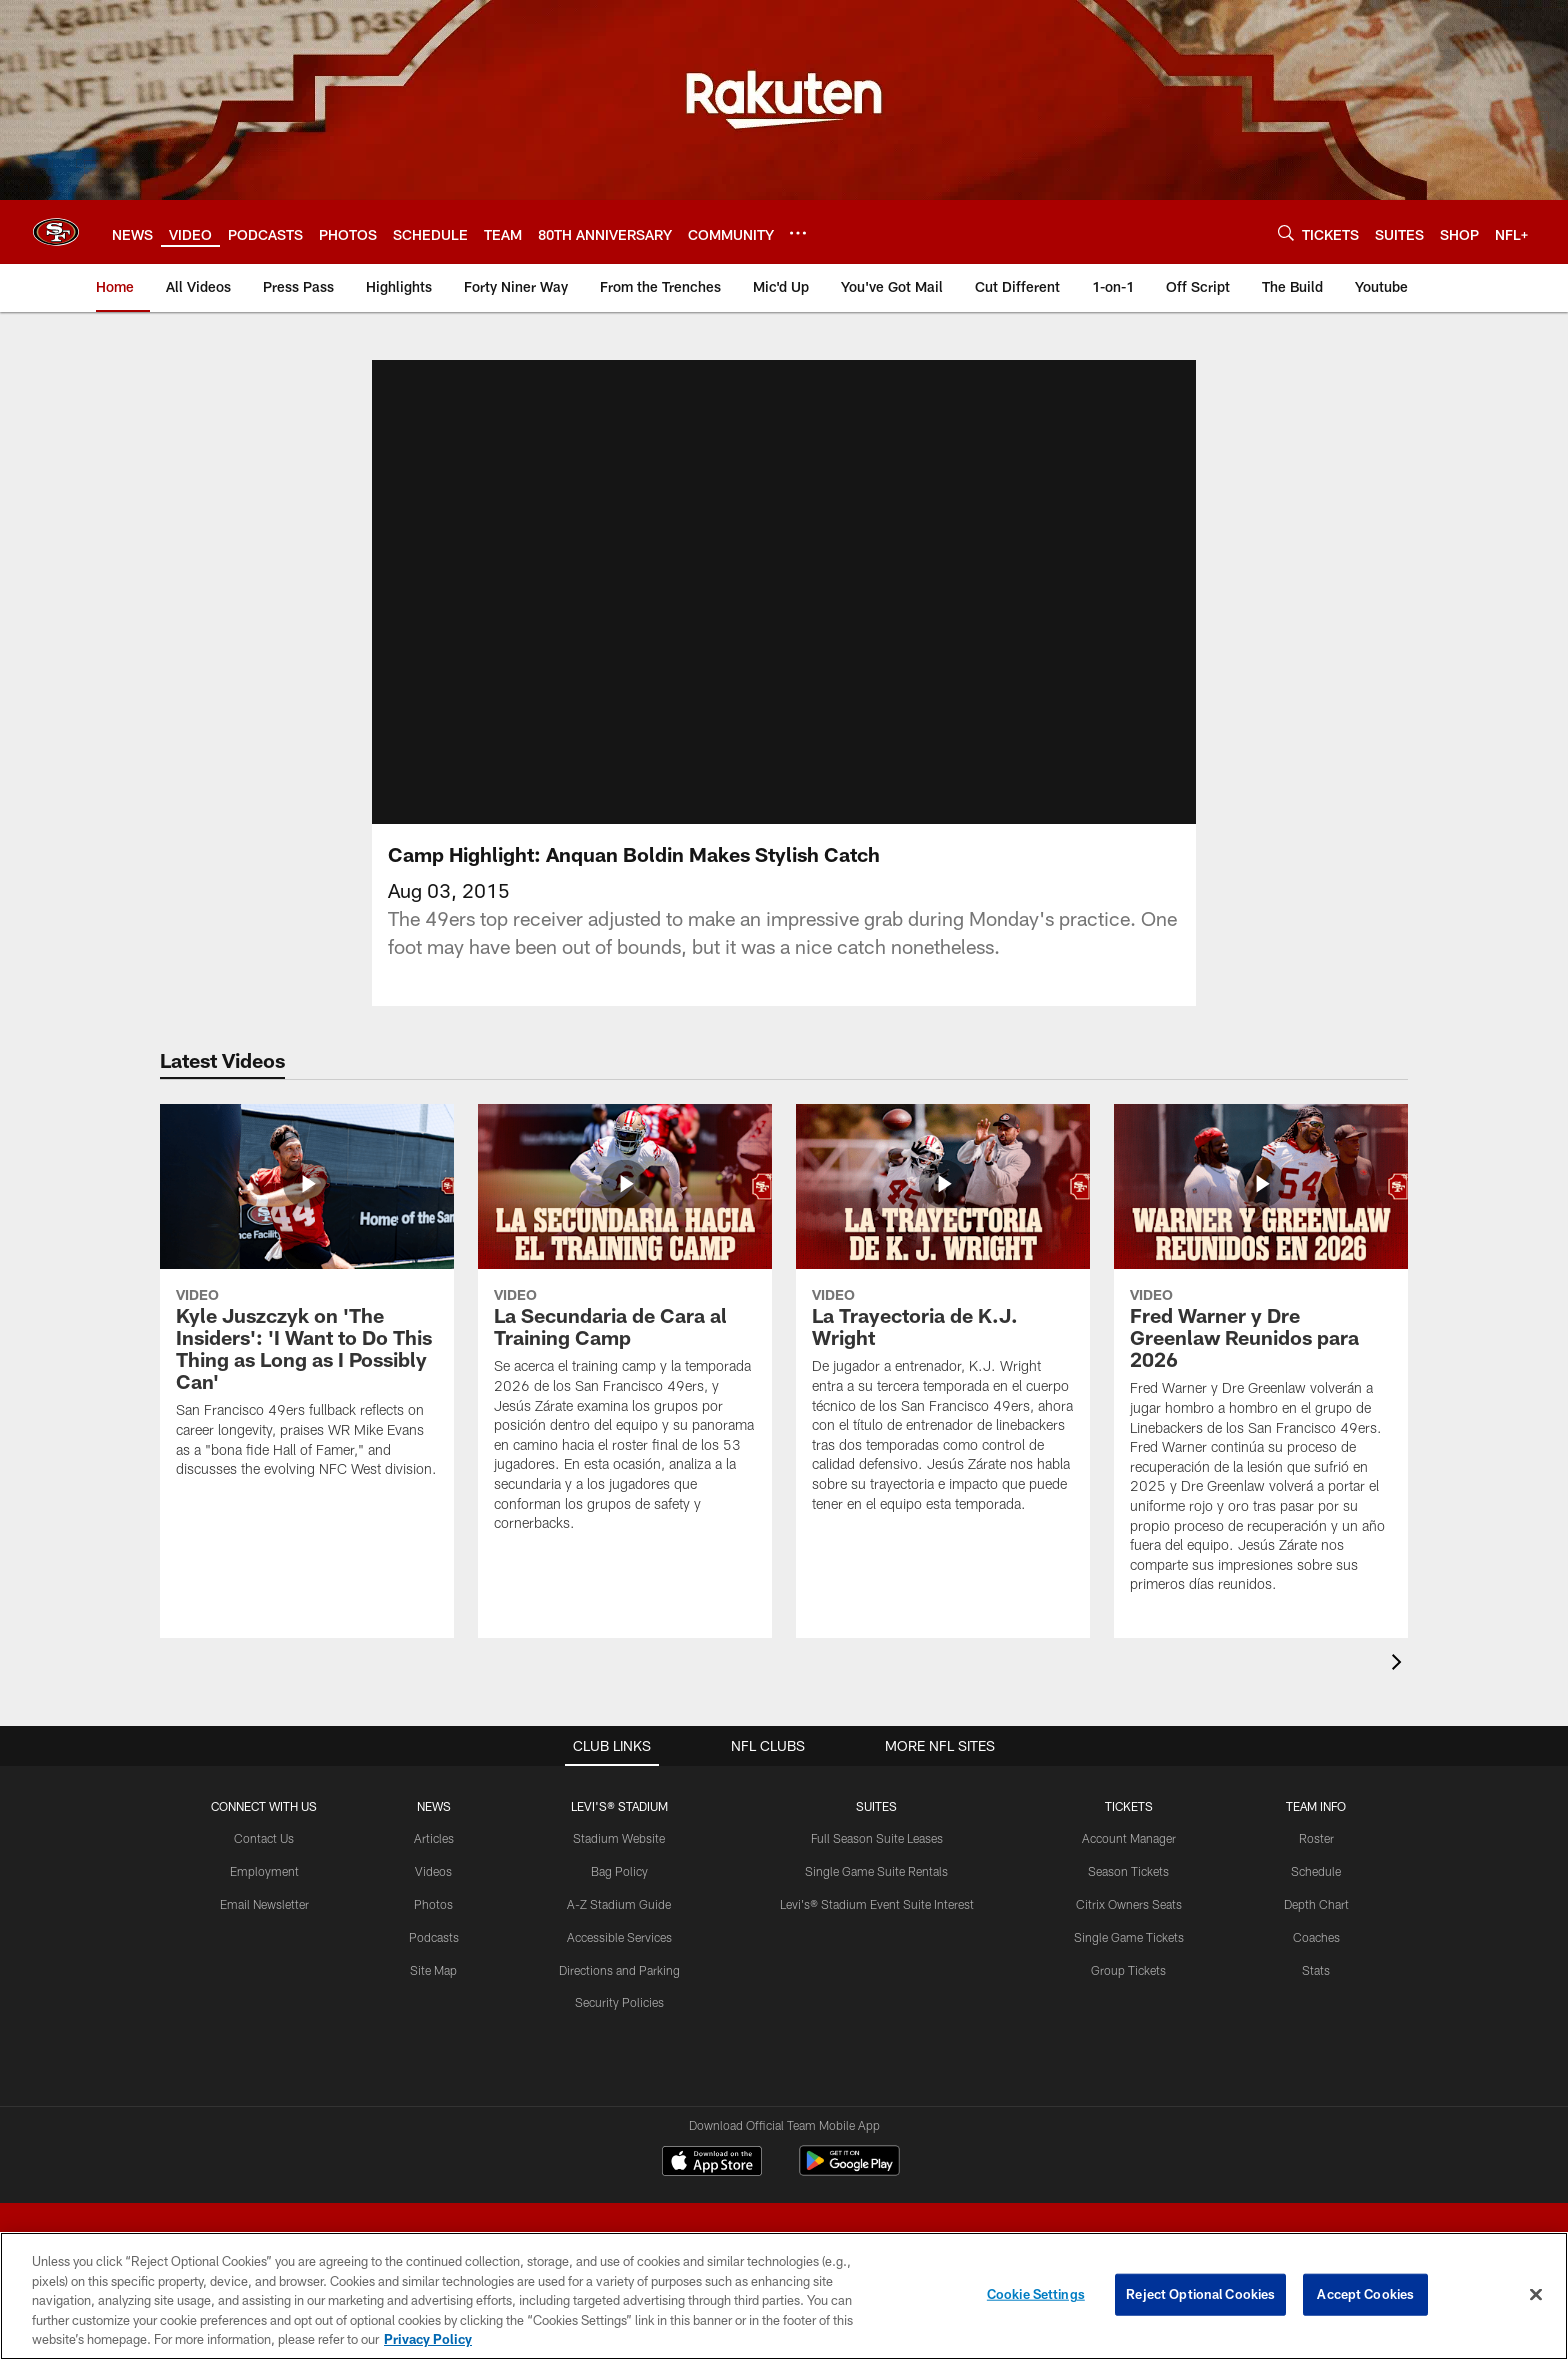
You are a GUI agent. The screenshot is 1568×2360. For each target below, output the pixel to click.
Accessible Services (619, 1937)
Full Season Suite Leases (877, 1838)
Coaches (1316, 1937)
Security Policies (619, 2002)
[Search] (1286, 232)
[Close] (1536, 2295)
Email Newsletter (264, 1904)
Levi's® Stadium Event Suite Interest (877, 1904)
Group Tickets (1128, 1970)
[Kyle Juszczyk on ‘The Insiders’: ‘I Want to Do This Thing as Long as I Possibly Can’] (307, 1303)
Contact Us (264, 1838)
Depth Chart (1316, 1904)
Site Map (433, 1970)
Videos (433, 1871)
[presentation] (1400, 1664)
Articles (434, 1838)
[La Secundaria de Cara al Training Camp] (625, 1330)
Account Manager (1129, 1838)
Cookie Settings (1036, 2294)
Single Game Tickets (1129, 1937)
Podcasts (434, 1937)
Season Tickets (1128, 1871)
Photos (433, 1904)
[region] (784, 2296)
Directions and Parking (619, 1970)
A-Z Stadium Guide (619, 1904)
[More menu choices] (798, 233)
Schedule (1316, 1871)
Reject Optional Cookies (1200, 2294)
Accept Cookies (1365, 2294)
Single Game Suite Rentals (876, 1871)
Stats (1316, 1970)
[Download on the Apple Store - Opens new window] (712, 2163)
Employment (264, 1871)
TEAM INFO (1316, 1806)
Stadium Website (619, 1838)
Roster (1316, 1838)
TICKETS (1129, 1806)
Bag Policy (619, 1871)
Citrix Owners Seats (1129, 1904)
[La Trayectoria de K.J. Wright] (943, 1321)
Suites (876, 1806)
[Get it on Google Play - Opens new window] (849, 2170)
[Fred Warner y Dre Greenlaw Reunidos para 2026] (1261, 1361)
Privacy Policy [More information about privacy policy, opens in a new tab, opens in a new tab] (428, 2339)
